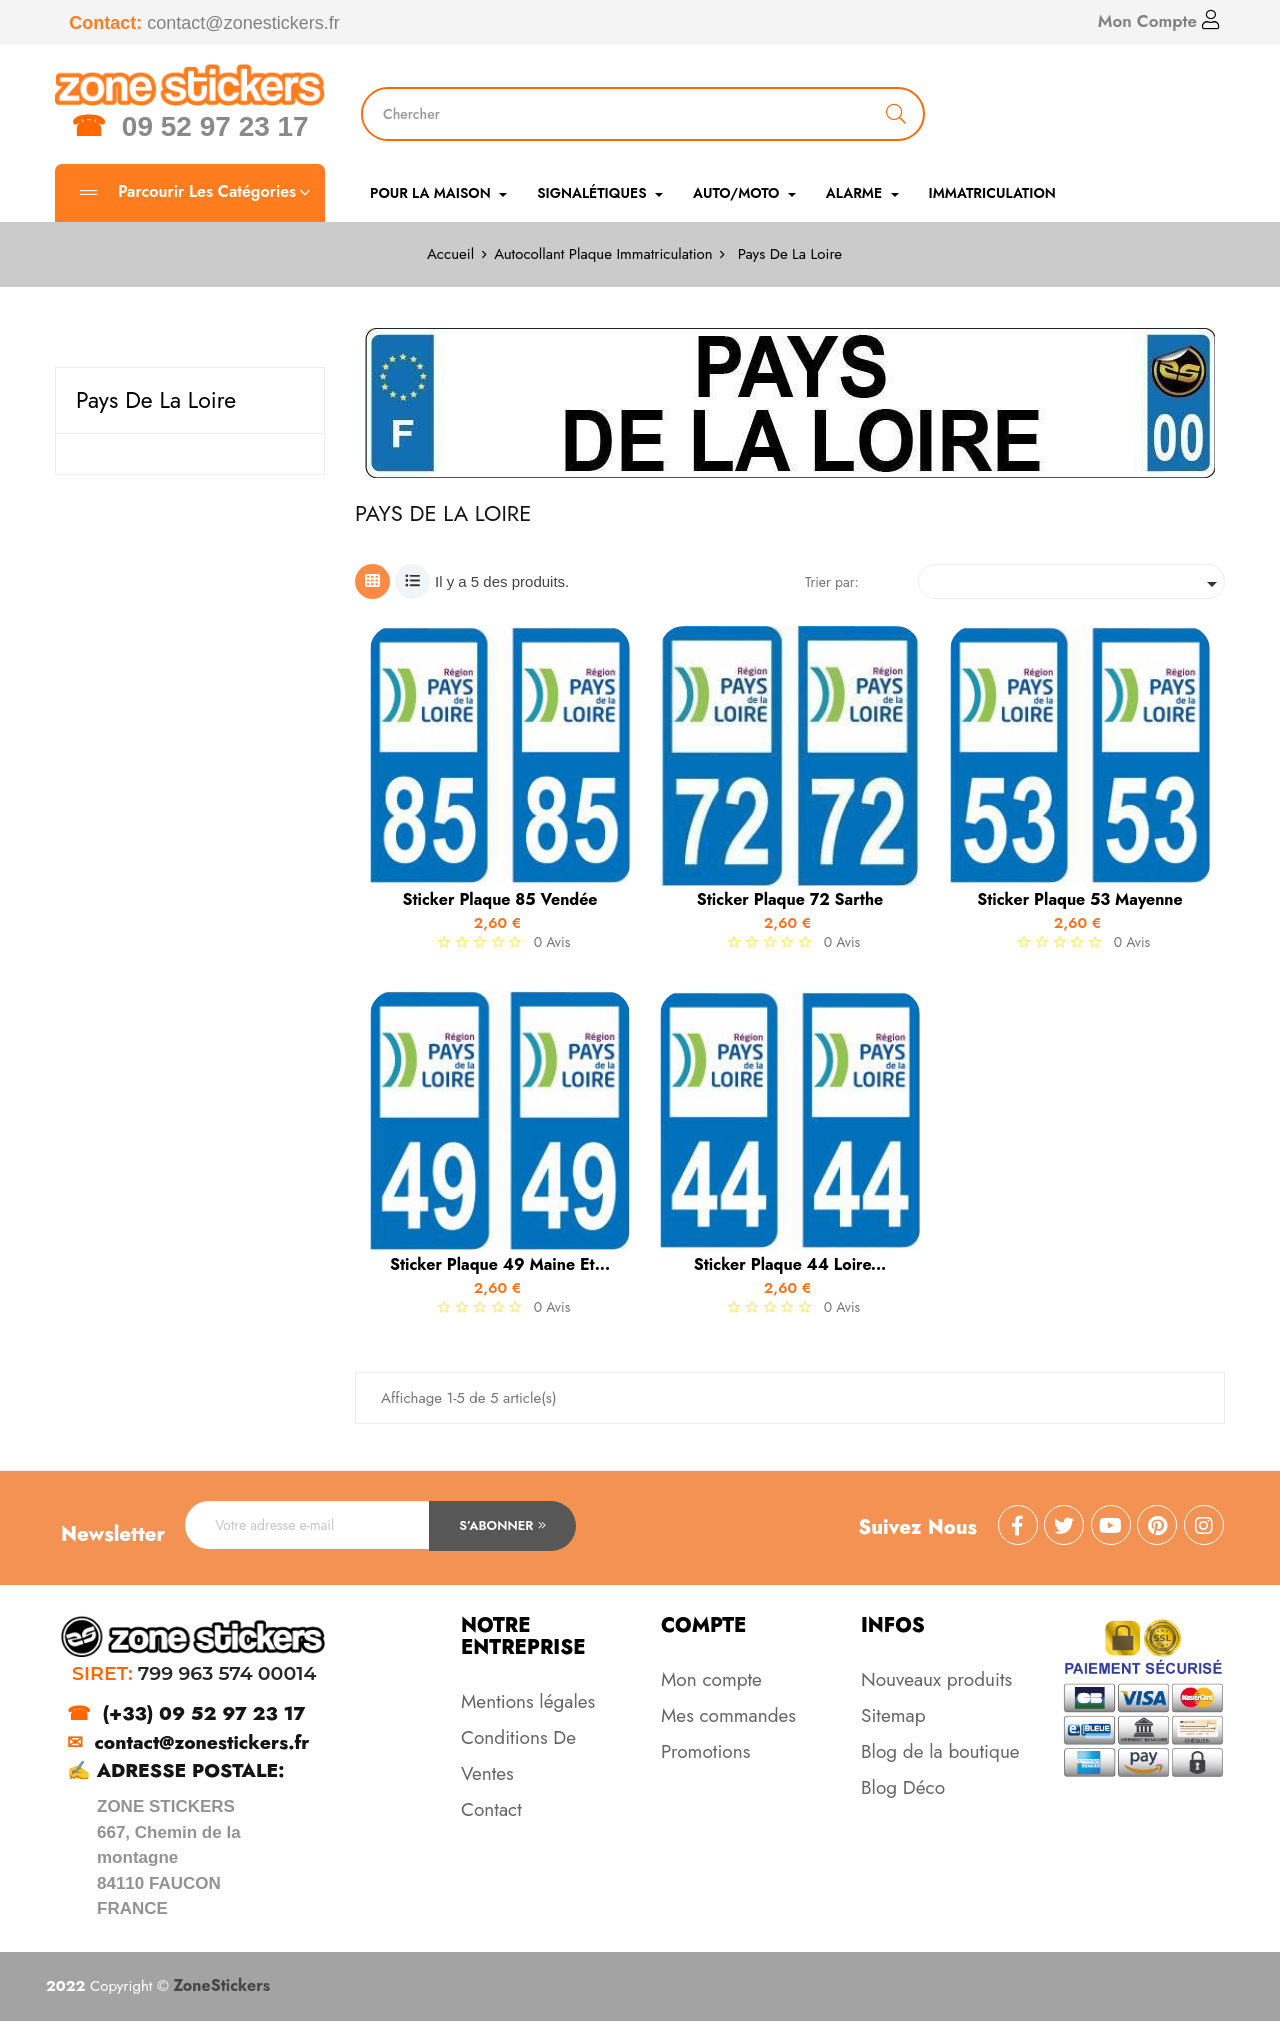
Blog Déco (903, 1787)
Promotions (705, 1751)
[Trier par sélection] (1072, 581)
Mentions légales (528, 1701)
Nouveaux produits (936, 1679)
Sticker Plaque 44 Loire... (790, 1265)
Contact (491, 1809)
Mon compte (711, 1679)
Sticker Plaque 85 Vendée (499, 900)
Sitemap (893, 1715)
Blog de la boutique (940, 1751)
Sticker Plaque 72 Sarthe (790, 900)
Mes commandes (728, 1715)
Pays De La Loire (156, 400)
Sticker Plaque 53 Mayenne (1080, 900)
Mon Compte (1159, 21)
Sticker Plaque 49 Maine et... (500, 1265)
